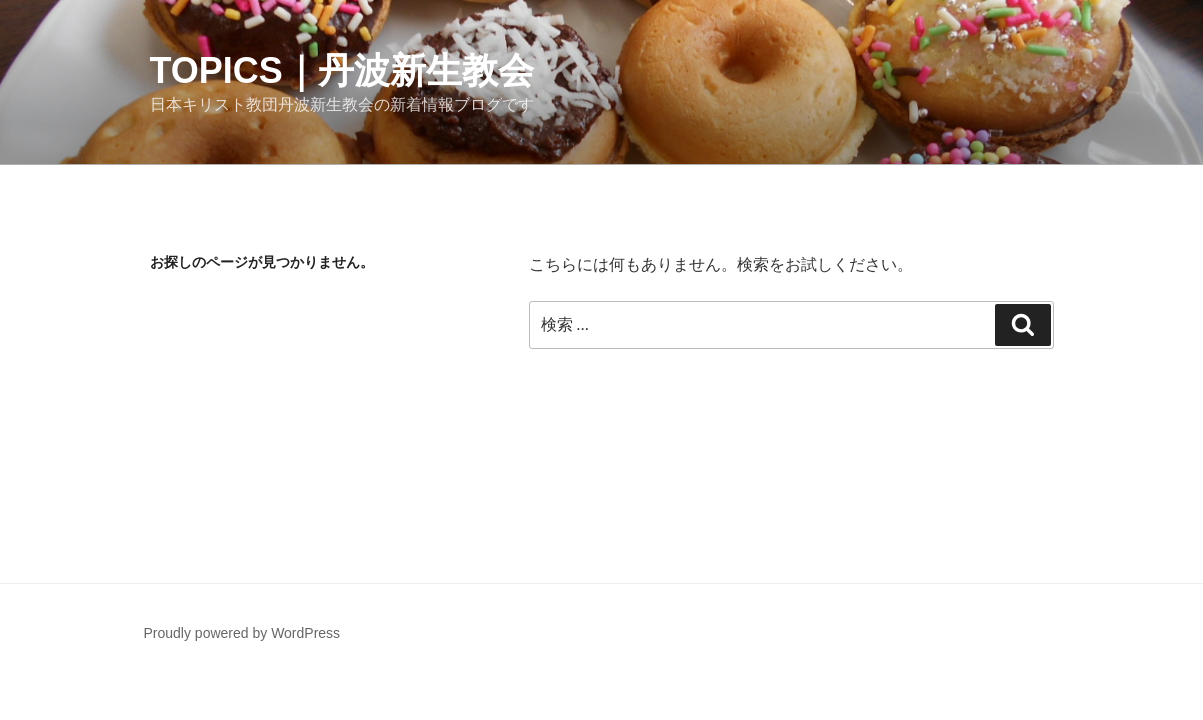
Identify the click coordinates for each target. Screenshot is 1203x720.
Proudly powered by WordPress (242, 633)
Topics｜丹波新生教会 (342, 70)
